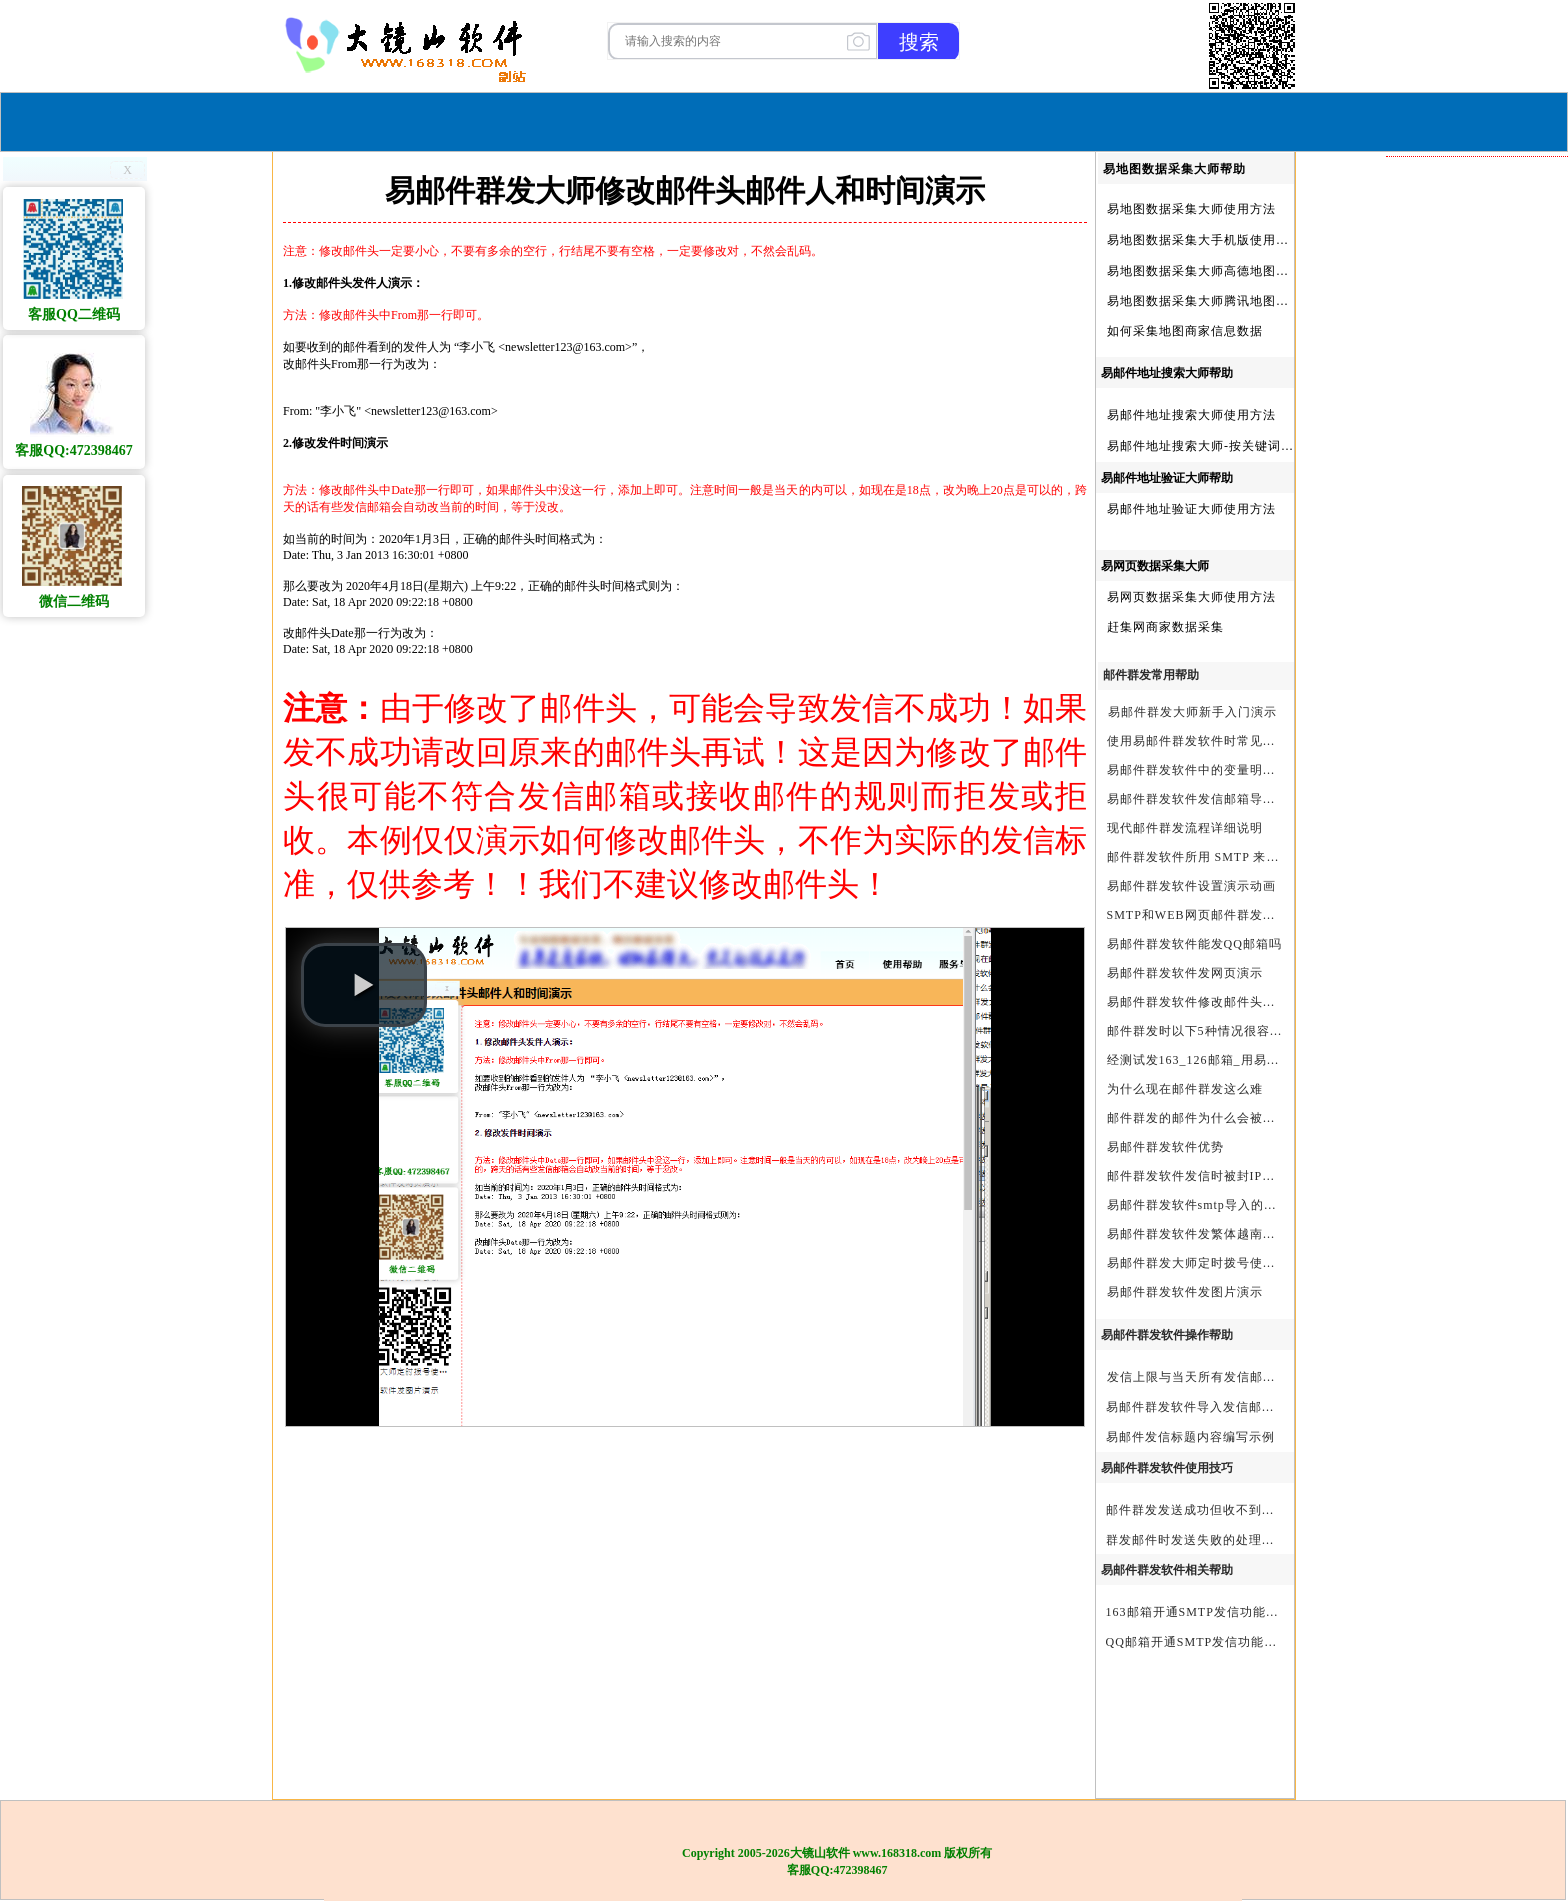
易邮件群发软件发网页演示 (1185, 973)
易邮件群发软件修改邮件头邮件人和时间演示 (1237, 1002)
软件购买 (703, 119)
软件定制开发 (1428, 556)
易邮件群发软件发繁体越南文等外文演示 (1224, 1234)
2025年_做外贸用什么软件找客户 (1476, 1056)
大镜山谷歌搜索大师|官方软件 (1475, 931)
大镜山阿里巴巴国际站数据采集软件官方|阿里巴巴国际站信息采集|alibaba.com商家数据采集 (1476, 656)
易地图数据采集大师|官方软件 (1475, 831)
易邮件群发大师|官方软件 (1462, 881)
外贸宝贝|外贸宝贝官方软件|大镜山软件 (1476, 431)
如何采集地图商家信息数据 (1185, 331)
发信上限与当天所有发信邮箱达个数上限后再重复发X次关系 (1281, 1377)
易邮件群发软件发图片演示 (1185, 1292)
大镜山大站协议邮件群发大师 (1473, 531)
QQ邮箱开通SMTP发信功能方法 (1198, 1642)
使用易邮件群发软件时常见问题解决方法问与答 (1243, 741)
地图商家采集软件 (1441, 1156)
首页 (630, 119)
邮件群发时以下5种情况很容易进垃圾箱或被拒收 (1247, 1031)
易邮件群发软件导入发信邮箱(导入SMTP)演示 (1239, 1407)
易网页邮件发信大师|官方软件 (1475, 756)
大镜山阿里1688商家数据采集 (1474, 581)
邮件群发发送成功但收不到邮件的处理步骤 (1229, 1510)
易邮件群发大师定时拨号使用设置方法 (1217, 1263)
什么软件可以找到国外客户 (1467, 356)
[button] (364, 985)
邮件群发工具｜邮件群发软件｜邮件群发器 (1476, 806)
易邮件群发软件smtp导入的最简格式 (1211, 1205)
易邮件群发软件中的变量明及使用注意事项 (1230, 770)
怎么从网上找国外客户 (1454, 281)
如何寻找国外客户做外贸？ (1467, 1206)
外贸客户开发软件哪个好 (1460, 1181)
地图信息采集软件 (1441, 731)
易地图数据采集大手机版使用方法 (1204, 240)
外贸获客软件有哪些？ (1454, 1356)
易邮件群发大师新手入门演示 (1192, 712)
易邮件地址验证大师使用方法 (1191, 509)
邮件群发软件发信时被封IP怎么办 (1204, 1176)
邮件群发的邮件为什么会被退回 (1198, 1118)
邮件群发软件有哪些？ (1454, 856)
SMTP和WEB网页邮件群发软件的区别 (1217, 915)
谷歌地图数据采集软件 (1454, 956)
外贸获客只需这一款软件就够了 (1476, 381)
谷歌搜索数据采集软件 (1454, 1281)
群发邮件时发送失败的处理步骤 (1197, 1540)
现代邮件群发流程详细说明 (1185, 828)
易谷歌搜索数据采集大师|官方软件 (1476, 781)
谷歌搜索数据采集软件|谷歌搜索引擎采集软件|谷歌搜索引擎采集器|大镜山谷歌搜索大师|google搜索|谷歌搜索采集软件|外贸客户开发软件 (1476, 606)
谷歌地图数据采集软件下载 (1467, 306)
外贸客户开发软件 (1441, 981)
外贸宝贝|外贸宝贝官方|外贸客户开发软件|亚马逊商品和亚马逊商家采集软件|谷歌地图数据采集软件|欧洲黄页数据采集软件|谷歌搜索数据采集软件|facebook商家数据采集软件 (1476, 681)
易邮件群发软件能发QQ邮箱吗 (1194, 944)
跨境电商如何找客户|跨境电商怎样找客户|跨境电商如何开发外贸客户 (1476, 1431)
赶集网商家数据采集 (1165, 627)
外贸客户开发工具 (1441, 456)
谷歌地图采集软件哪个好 (1460, 256)
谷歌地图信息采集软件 (1454, 1081)
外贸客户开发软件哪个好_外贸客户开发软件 (1476, 1381)
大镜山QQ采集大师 (1444, 506)
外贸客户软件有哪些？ (1454, 1031)
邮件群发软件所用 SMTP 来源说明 (1206, 857)
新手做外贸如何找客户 (1454, 331)
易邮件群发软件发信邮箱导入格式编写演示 (1230, 799)
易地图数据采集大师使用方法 (1191, 209)
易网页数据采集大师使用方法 (1191, 597)
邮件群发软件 (1428, 706)
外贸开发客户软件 (1441, 1256)
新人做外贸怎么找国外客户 (1467, 406)
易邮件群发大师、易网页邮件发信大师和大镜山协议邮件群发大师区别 (1476, 906)
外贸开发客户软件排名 (1454, 231)
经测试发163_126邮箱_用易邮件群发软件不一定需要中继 (1271, 1060)
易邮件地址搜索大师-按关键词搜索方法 (1220, 446)
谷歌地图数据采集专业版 (1460, 1006)
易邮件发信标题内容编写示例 (1190, 1437)
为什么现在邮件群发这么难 (1185, 1089)
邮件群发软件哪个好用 (1454, 206)
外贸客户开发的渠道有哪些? (1470, 1231)
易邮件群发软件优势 (1165, 1147)
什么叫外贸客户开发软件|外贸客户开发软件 (1476, 1406)
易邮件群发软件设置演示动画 (1191, 886)
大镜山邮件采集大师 (1447, 481)
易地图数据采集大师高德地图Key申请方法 (1229, 271)
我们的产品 (909, 119)
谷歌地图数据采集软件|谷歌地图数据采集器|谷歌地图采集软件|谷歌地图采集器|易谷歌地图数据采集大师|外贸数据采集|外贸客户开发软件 (1476, 631)
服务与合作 (799, 119)
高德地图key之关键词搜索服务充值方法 (1476, 1331)
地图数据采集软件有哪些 (1460, 1131)
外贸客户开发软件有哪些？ (1467, 1306)
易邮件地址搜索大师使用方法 (1191, 415)
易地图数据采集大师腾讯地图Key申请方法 (1229, 301)
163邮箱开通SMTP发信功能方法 (1199, 1612)
